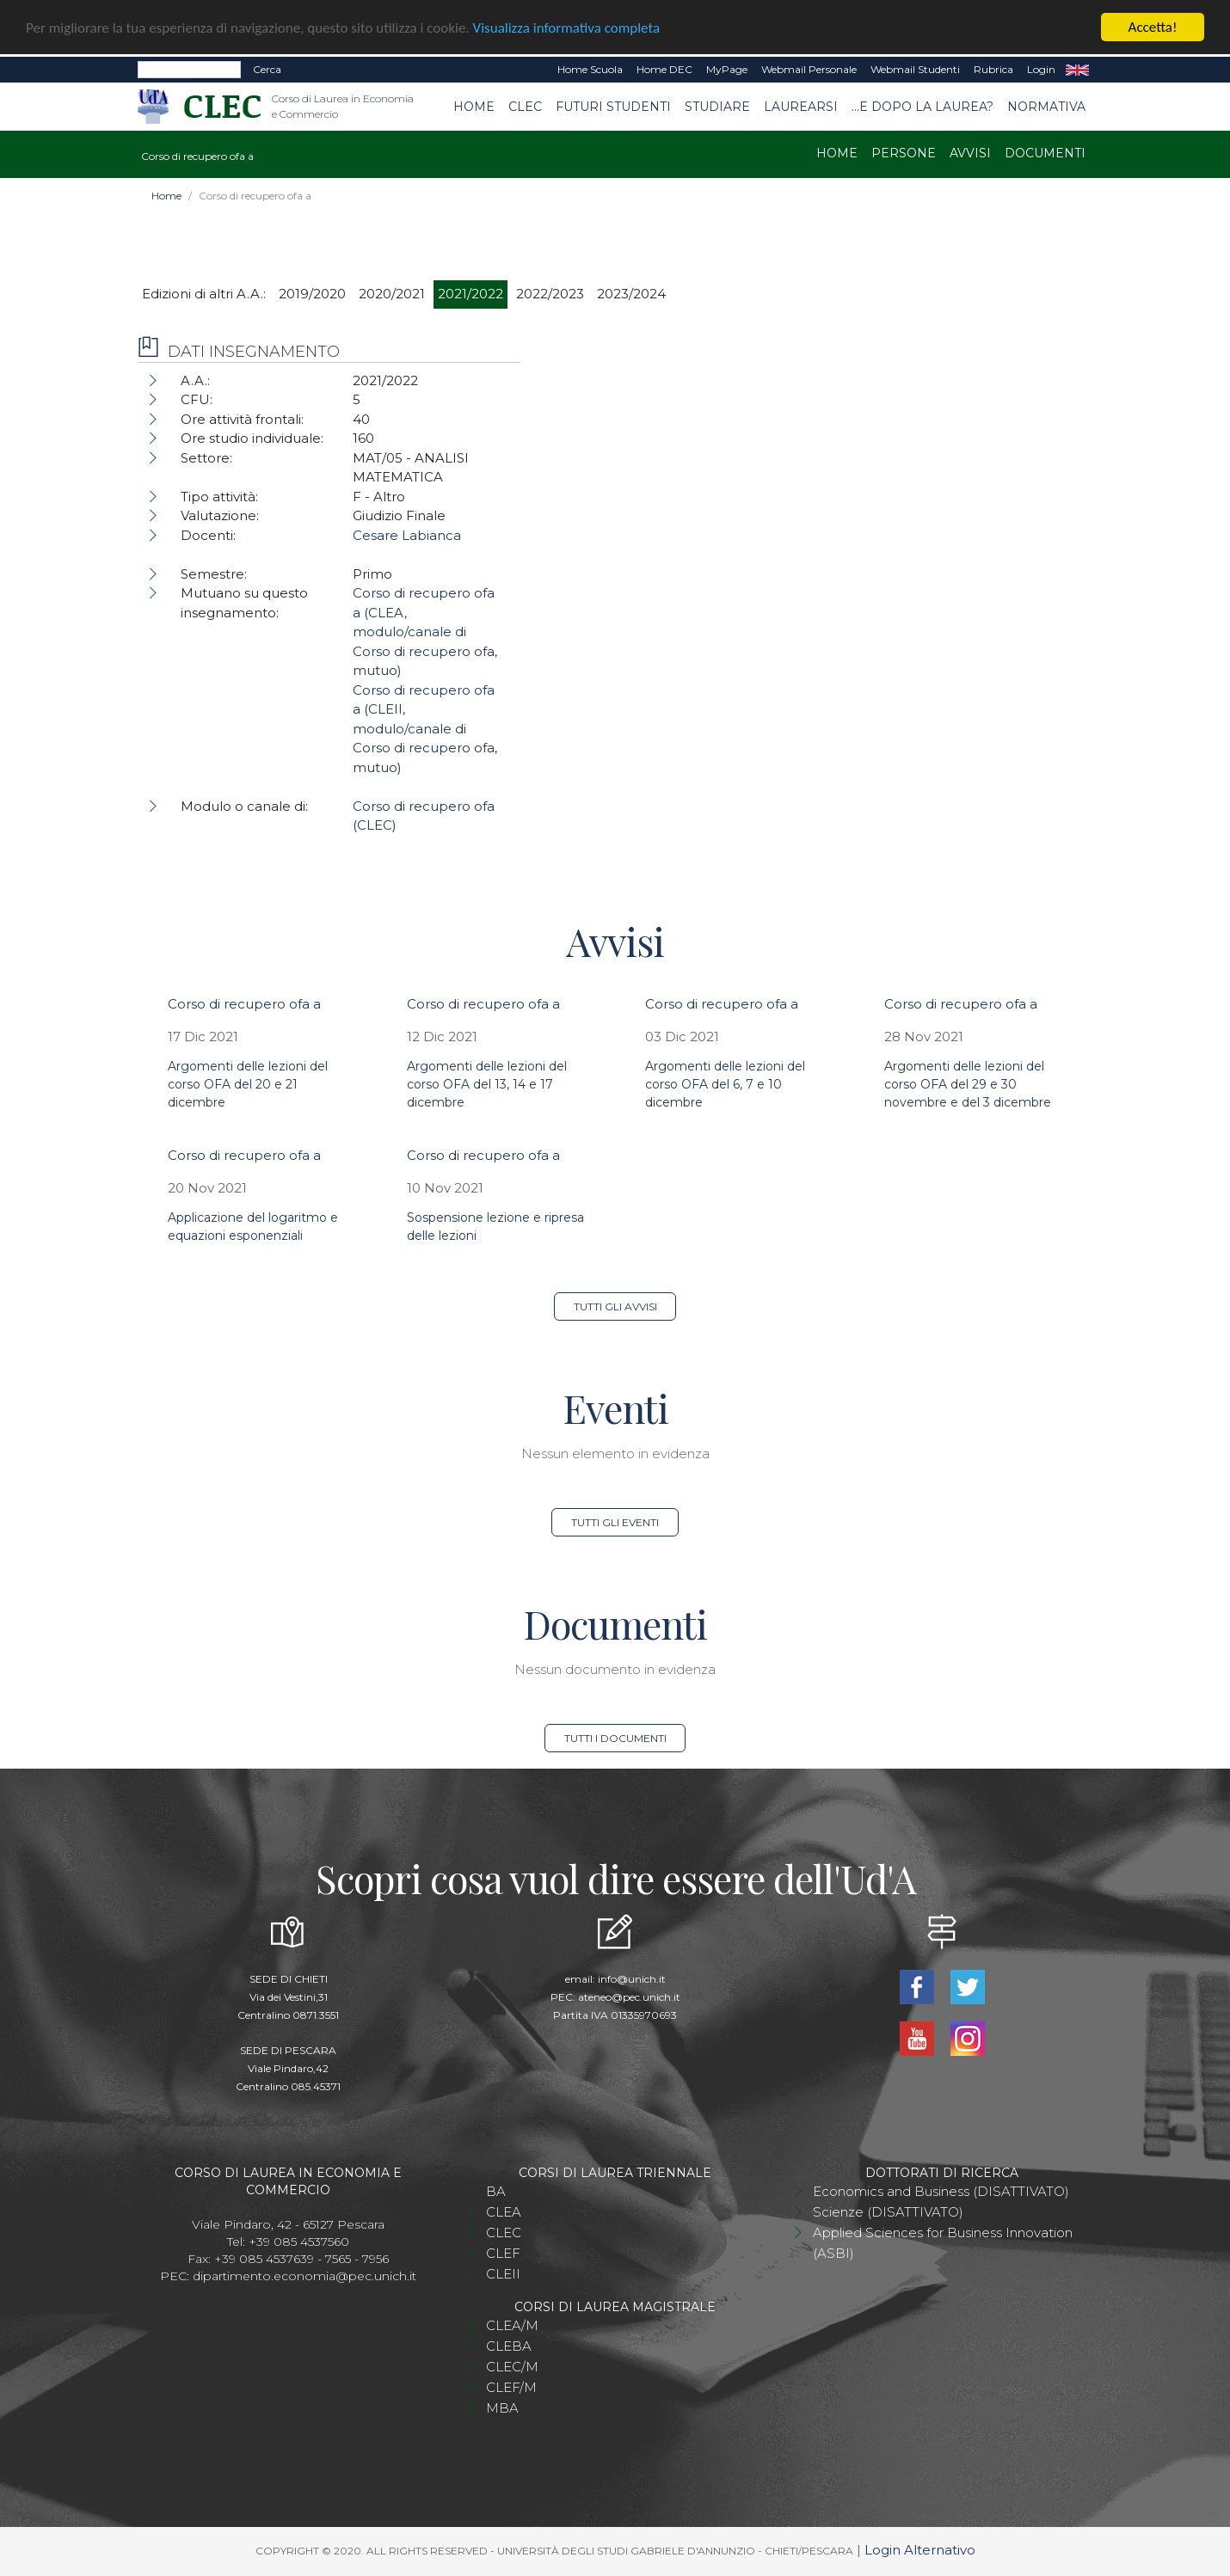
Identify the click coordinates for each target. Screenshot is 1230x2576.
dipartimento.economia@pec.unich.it (304, 2276)
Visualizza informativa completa (567, 28)
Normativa (1046, 105)
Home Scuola (590, 69)
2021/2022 (470, 293)
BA (496, 2191)
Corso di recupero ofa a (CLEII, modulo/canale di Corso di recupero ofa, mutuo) (425, 729)
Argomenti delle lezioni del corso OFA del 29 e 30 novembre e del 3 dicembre (967, 1084)
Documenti (1045, 153)
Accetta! (1153, 27)
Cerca (267, 69)
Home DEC (664, 69)
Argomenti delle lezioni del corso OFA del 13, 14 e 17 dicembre (487, 1084)
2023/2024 (631, 293)
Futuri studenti (613, 105)
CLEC (525, 105)
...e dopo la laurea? (922, 105)
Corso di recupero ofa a (244, 1004)
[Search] (189, 69)
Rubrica (993, 69)
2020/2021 (392, 293)
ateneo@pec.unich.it (629, 1996)
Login (1041, 69)
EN (1077, 69)
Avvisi (970, 153)
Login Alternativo (919, 2550)
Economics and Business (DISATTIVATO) (941, 2191)
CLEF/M (511, 2387)
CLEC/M (512, 2366)
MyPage (726, 69)
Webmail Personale (809, 69)
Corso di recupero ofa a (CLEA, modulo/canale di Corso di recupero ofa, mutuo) (425, 631)
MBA (502, 2408)
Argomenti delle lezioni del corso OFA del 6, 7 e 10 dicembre (725, 1084)
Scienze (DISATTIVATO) (888, 2212)
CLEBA (509, 2346)
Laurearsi (801, 105)
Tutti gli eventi (615, 1522)
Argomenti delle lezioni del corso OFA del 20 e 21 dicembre (248, 1084)
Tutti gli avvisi (615, 1306)
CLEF (503, 2253)
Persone (903, 153)
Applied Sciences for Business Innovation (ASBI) (943, 2242)
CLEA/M (512, 2325)
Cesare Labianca (407, 535)
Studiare (717, 105)
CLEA (503, 2212)
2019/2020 (312, 293)
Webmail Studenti (915, 69)
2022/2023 (550, 293)
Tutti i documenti (615, 1738)
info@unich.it (632, 1978)
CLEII (503, 2274)
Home (474, 105)
